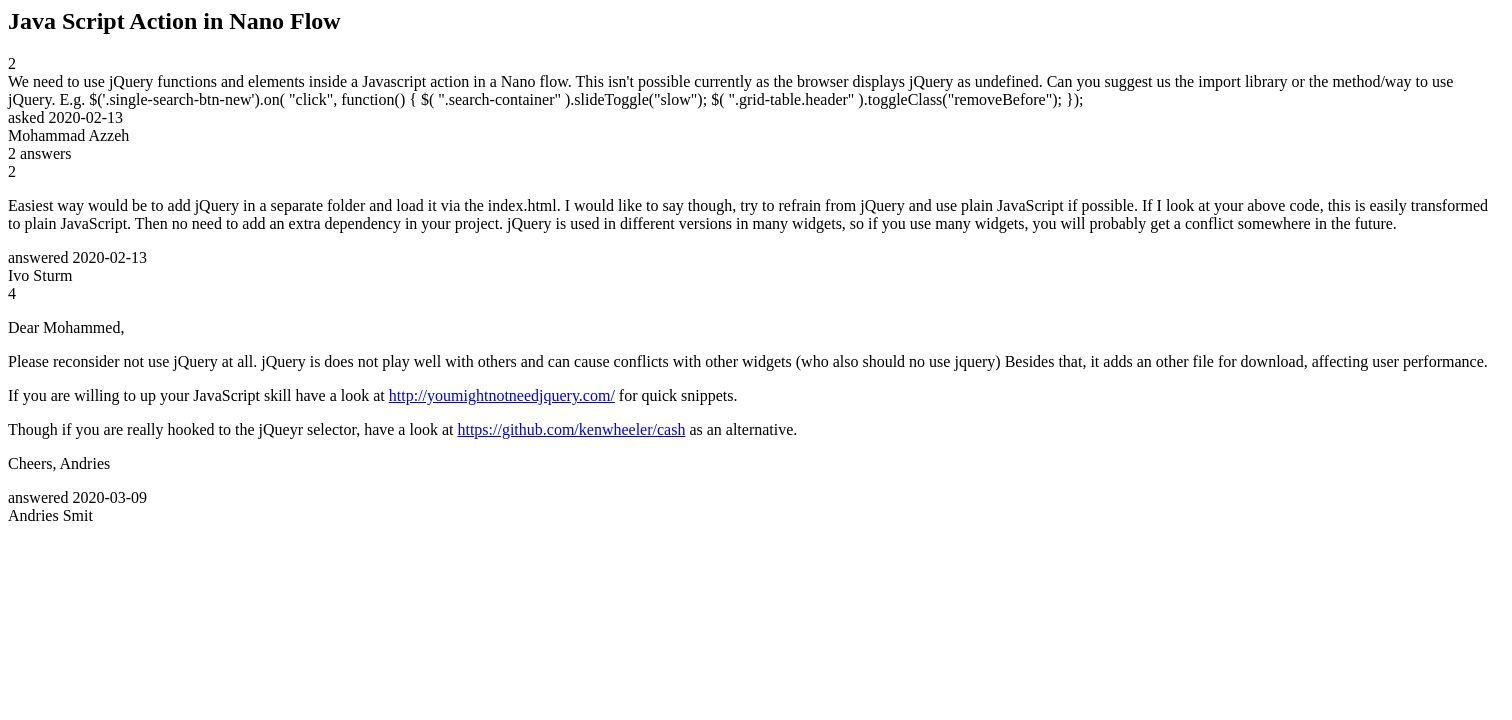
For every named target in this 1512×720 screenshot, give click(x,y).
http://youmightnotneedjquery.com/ (502, 395)
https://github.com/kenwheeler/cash (571, 429)
